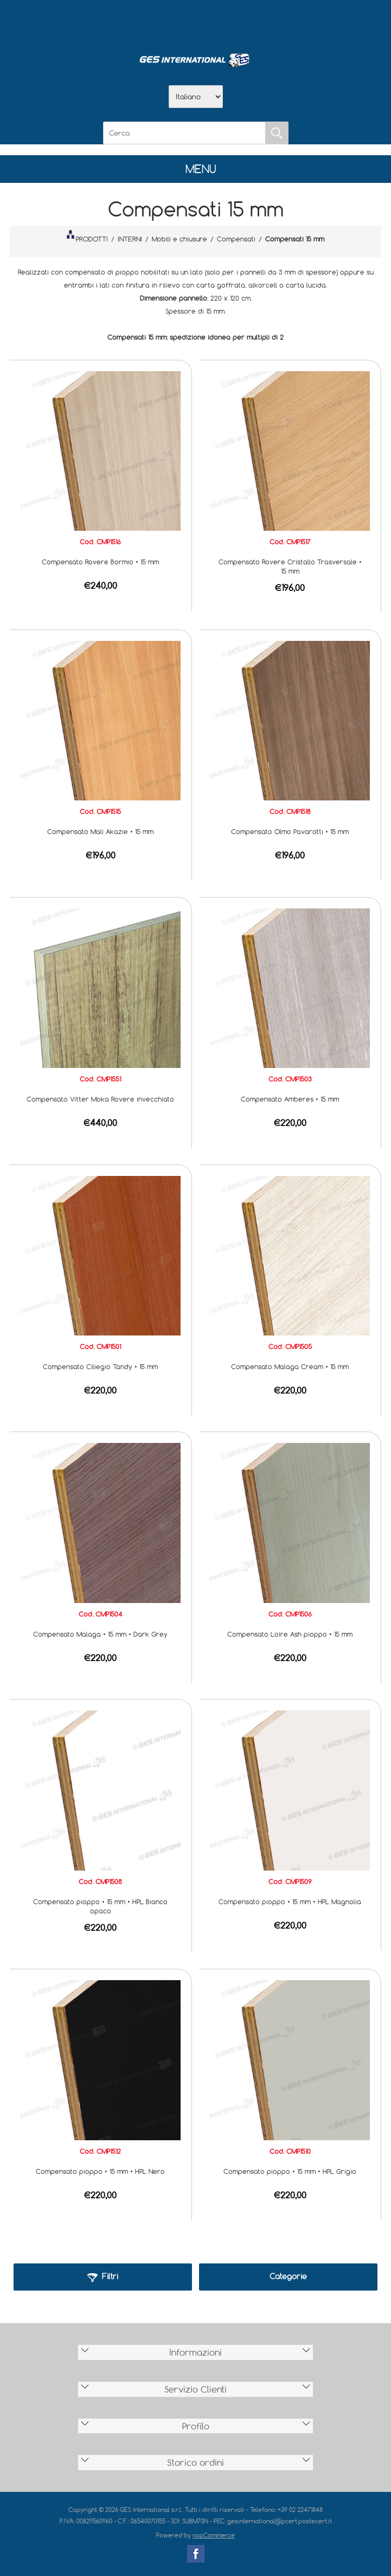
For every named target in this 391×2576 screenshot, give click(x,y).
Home (139, 22)
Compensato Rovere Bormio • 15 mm (100, 561)
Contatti (224, 22)
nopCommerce (214, 2535)
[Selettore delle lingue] (196, 96)
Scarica (195, 22)
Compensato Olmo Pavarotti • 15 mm (290, 831)
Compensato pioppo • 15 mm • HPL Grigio (289, 2171)
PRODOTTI (87, 236)
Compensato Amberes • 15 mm (290, 1099)
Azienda (167, 22)
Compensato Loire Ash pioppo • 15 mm (289, 1634)
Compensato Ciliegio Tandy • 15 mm (100, 1366)
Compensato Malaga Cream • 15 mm (290, 1366)
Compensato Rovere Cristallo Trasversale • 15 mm (290, 566)
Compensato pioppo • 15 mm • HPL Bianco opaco (100, 1906)
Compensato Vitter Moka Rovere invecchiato (100, 1099)
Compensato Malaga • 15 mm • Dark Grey (100, 1634)
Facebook (195, 2553)
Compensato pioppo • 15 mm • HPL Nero (100, 2171)
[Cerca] (184, 133)
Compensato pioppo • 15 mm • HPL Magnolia (290, 1901)
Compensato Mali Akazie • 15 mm (100, 831)
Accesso (252, 22)
